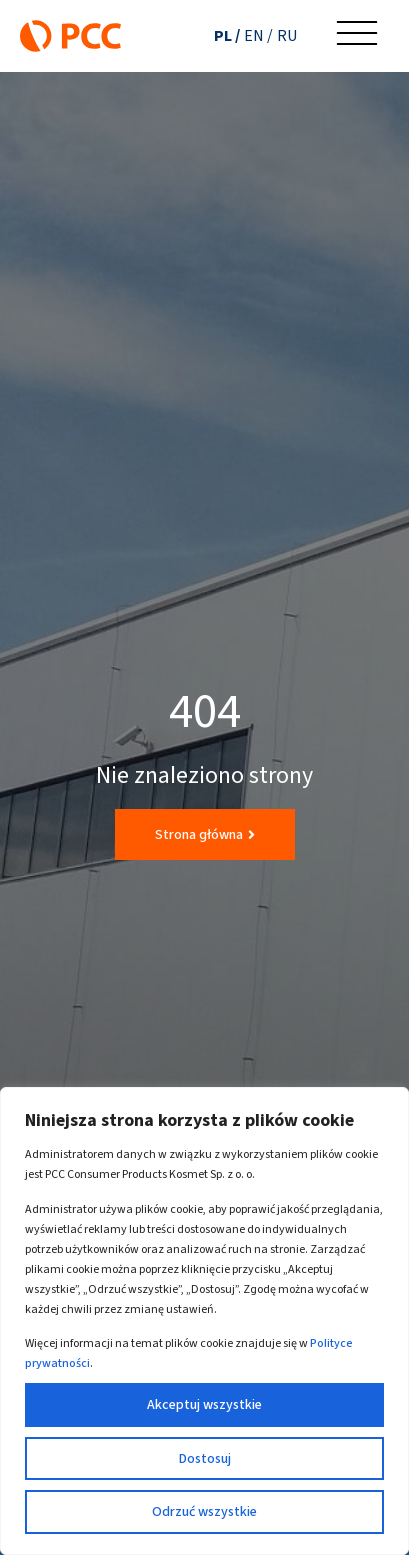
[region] (204, 1321)
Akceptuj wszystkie (204, 1404)
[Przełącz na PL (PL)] (227, 35)
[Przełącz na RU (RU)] (287, 35)
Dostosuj (205, 1458)
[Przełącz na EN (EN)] (258, 35)
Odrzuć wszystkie (204, 1511)
